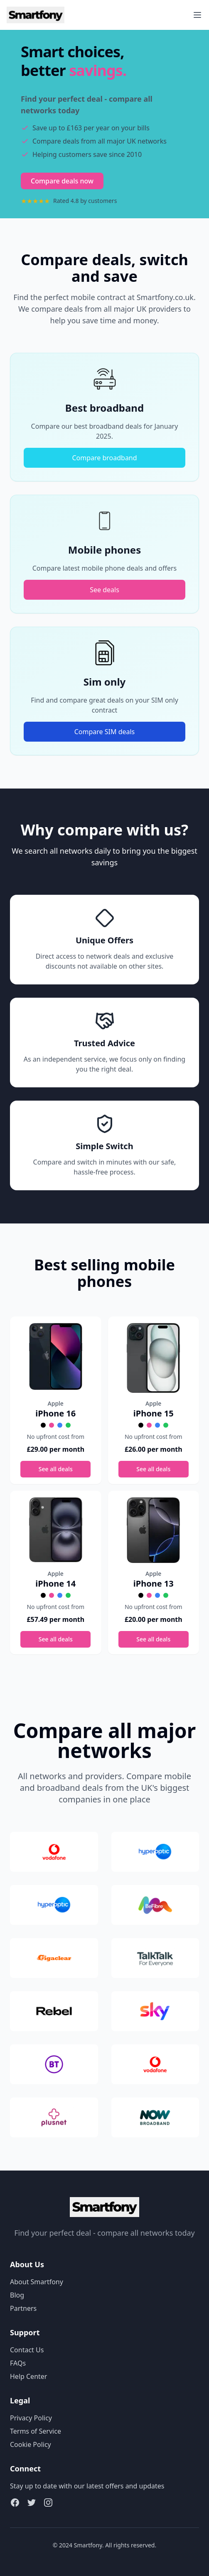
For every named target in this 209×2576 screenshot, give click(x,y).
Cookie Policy (30, 2444)
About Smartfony (36, 2281)
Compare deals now (62, 181)
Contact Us (27, 2349)
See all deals (56, 1469)
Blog (17, 2295)
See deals (104, 589)
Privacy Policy (31, 2417)
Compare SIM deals (104, 731)
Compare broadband (104, 457)
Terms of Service (35, 2431)
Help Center (28, 2376)
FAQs (18, 2363)
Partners (23, 2308)
